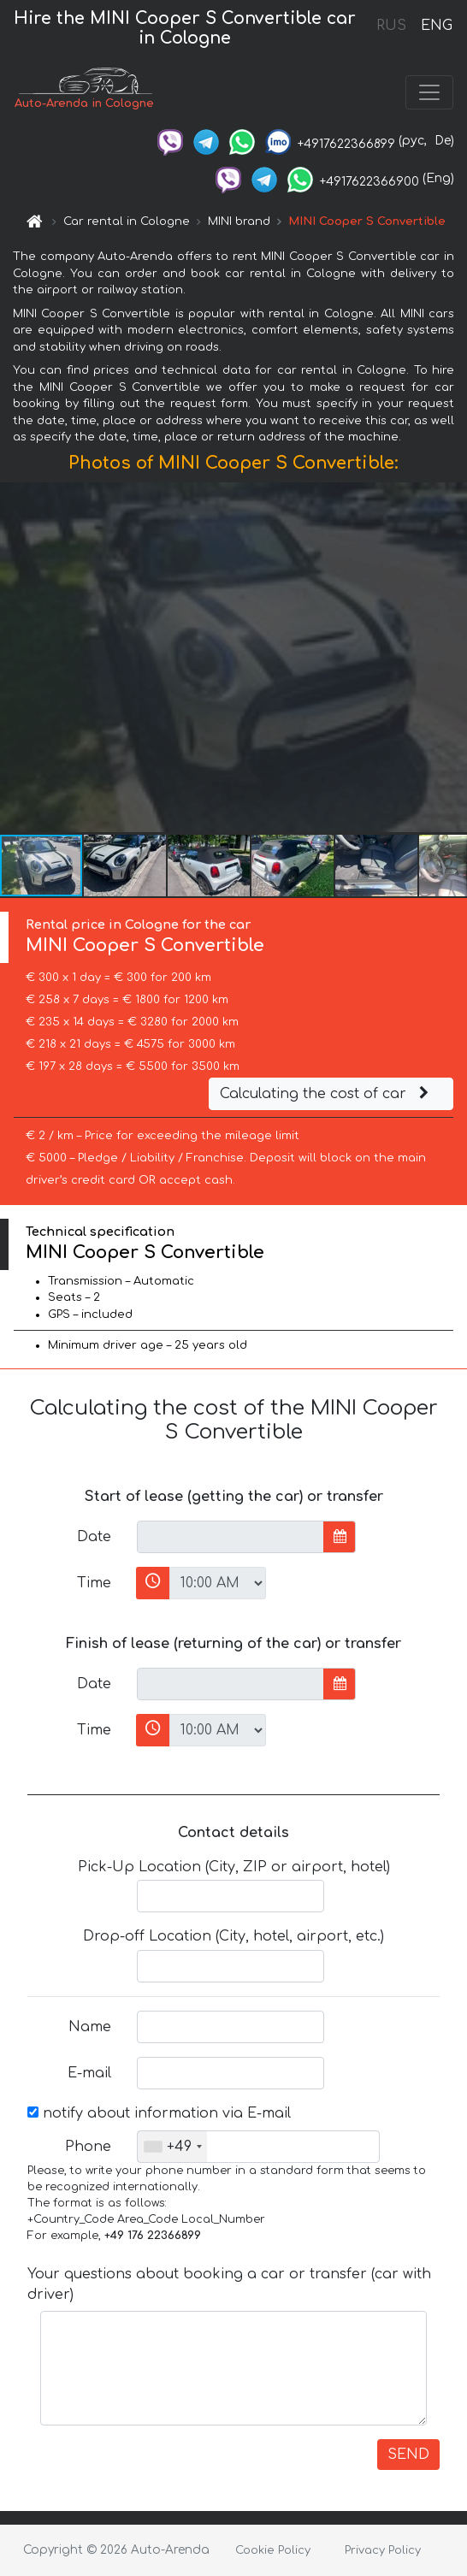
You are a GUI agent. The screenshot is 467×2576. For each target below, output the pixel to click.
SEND (408, 2454)
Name (89, 2027)
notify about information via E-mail (159, 2113)
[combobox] (172, 2146)
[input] (230, 1537)
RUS (391, 25)
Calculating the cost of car (327, 1094)
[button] (451, 657)
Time (94, 1583)
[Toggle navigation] (429, 92)
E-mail (89, 2073)
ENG (436, 25)
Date (94, 1537)
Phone (88, 2146)
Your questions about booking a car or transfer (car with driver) (229, 2284)
